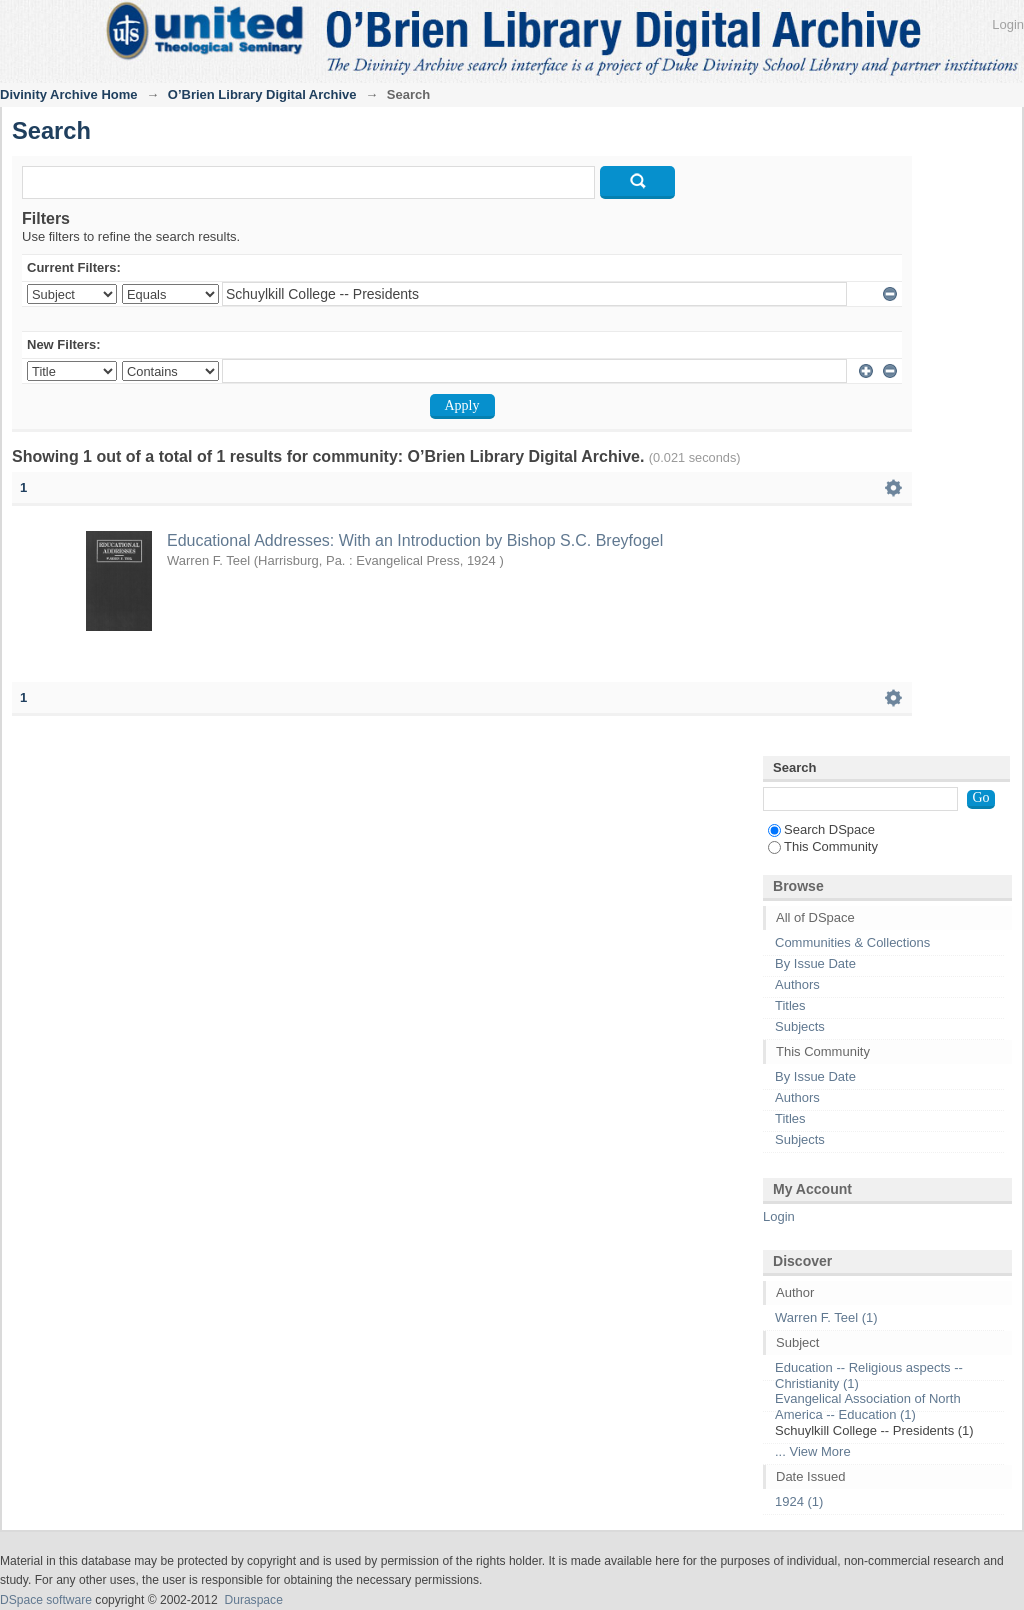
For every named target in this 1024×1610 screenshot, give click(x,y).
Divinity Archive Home (69, 94)
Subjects (800, 1026)
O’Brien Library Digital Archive (262, 94)
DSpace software (46, 1600)
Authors (797, 984)
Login (1008, 24)
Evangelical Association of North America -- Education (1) (868, 1406)
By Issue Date (815, 963)
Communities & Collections (852, 942)
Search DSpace (821, 829)
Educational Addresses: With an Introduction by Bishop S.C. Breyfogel (415, 540)
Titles (790, 1005)
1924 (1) (799, 1501)
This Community (823, 846)
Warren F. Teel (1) (826, 1317)
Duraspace (253, 1600)
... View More (813, 1451)
